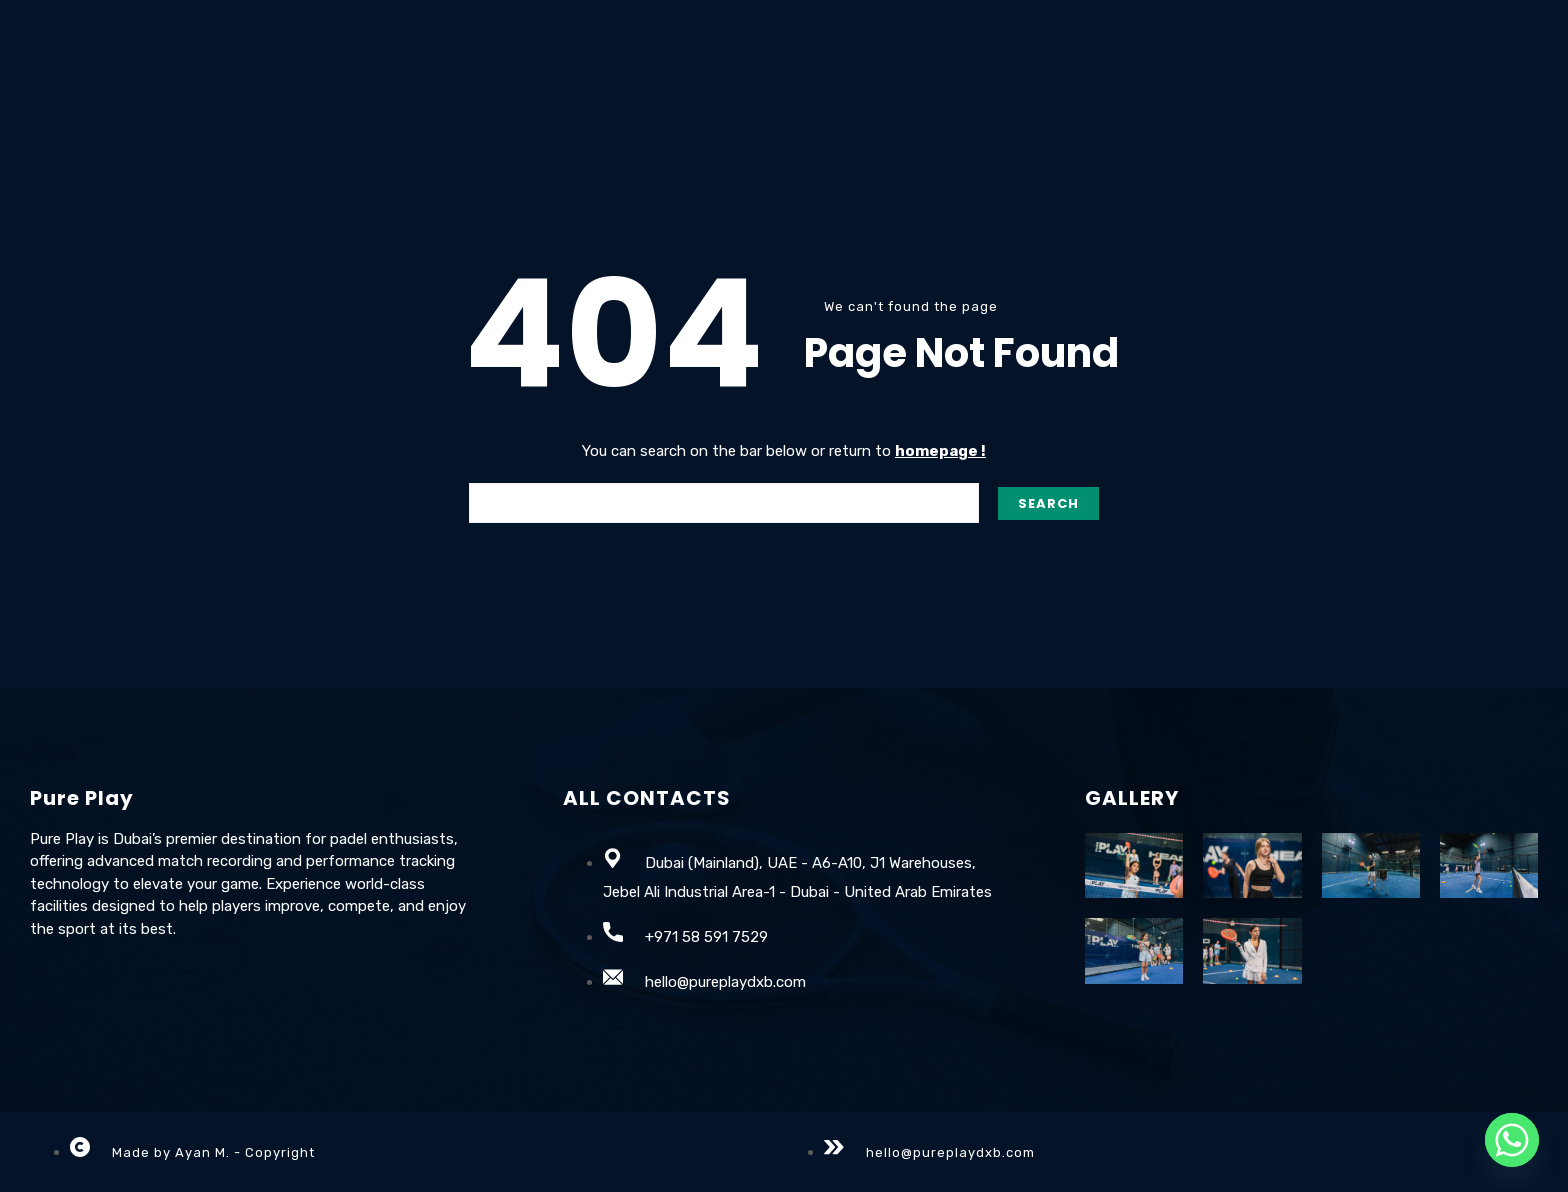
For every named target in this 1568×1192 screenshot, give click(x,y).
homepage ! (940, 451)
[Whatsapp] (1512, 1140)
